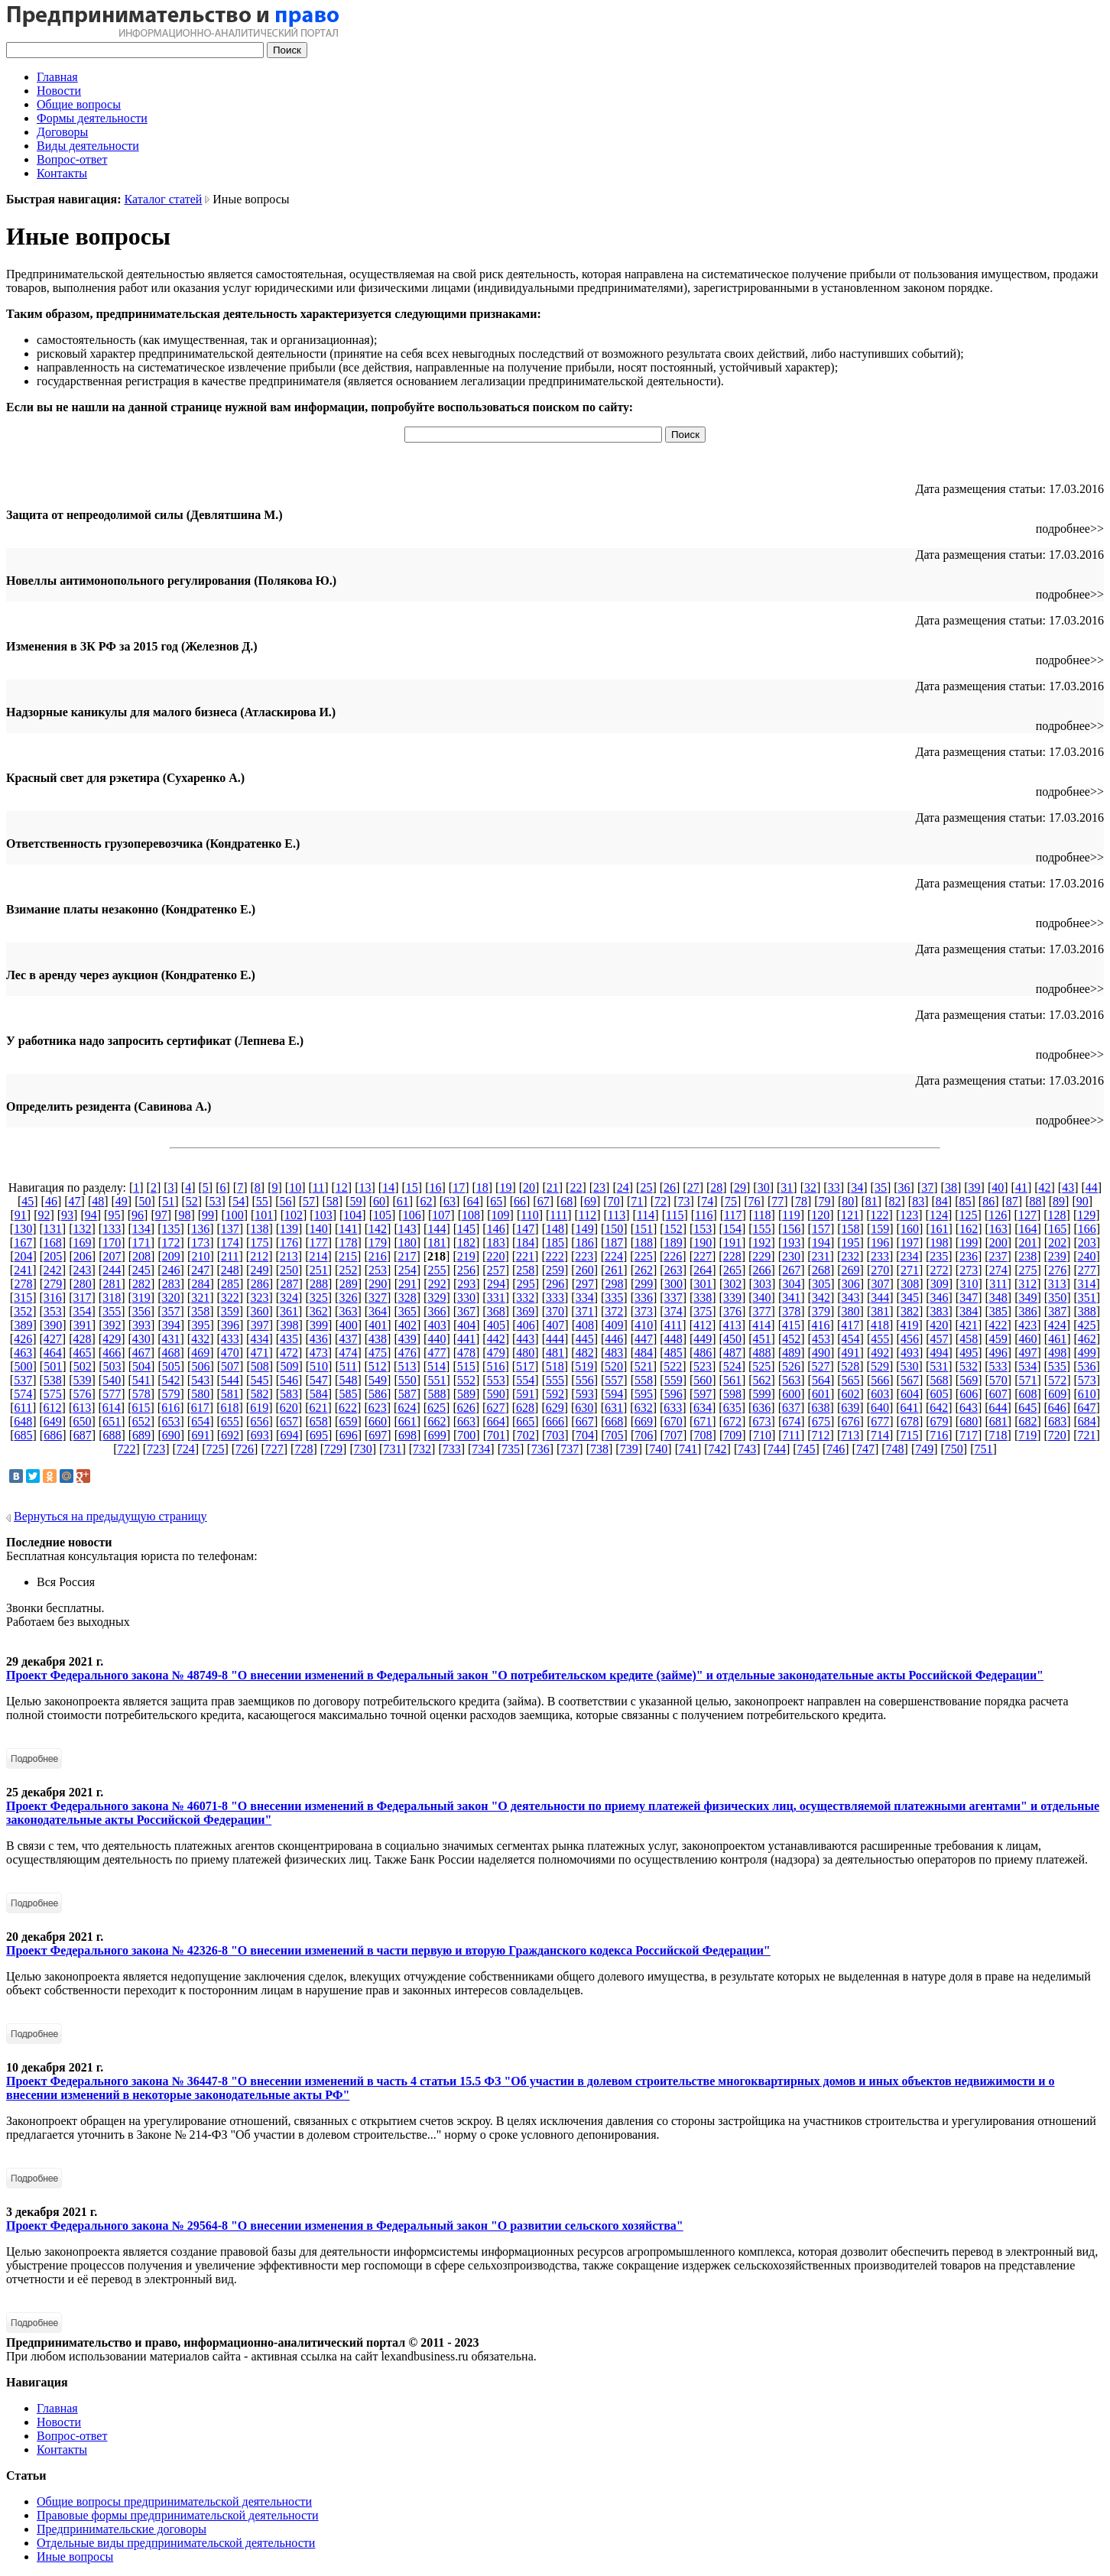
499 (1087, 1352)
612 (53, 1407)
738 (599, 1448)
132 (82, 1228)
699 (437, 1435)
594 (614, 1393)
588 (436, 1393)
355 (111, 1311)
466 (111, 1352)
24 (623, 1187)
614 (111, 1407)
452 (791, 1338)
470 (230, 1352)
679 (939, 1421)
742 (718, 1448)
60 (379, 1201)
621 (318, 1407)
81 (871, 1201)
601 (821, 1393)
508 (260, 1366)
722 (126, 1448)
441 (466, 1338)
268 (821, 1270)
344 (880, 1297)
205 (53, 1256)
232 (850, 1256)
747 (865, 1448)
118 (762, 1215)
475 (377, 1352)
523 (702, 1366)
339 (732, 1297)
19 (505, 1187)
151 (644, 1228)
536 (1087, 1366)
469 (200, 1352)
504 (141, 1366)
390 (53, 1325)
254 (407, 1270)
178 (348, 1242)
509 (289, 1366)
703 (555, 1435)
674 (791, 1421)
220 (495, 1256)
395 (200, 1325)
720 (1057, 1435)
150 (614, 1228)
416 (821, 1325)
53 (215, 1201)
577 (111, 1393)
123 (909, 1215)
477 (436, 1352)
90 (1082, 1201)
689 (141, 1435)
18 (482, 1187)
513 (407, 1366)
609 (1057, 1393)
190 (702, 1242)
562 (762, 1380)
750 (954, 1448)
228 (732, 1256)
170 (111, 1242)
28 (716, 1187)
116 (703, 1215)
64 (473, 1201)
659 (348, 1421)
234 (910, 1256)
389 (23, 1325)
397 (260, 1325)
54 (238, 1201)
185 (555, 1242)
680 (968, 1421)
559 (673, 1380)
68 (566, 1201)
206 (82, 1256)
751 (984, 1448)
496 (998, 1352)
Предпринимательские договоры (121, 2528)
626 (466, 1407)
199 (968, 1242)
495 (968, 1352)
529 (880, 1366)
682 (1028, 1421)
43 (1068, 1187)
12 (342, 1187)
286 (260, 1283)
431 (170, 1338)
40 (998, 1187)
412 (702, 1325)
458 (968, 1338)
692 (230, 1435)
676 (851, 1421)
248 (230, 1270)
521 (644, 1366)
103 (323, 1215)
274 (998, 1270)
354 (82, 1311)
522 (673, 1366)
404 (466, 1325)
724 (186, 1448)
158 (851, 1228)
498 (1057, 1352)
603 (880, 1393)
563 (791, 1380)
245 (141, 1270)
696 (348, 1435)
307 (880, 1283)
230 (791, 1256)
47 (75, 1201)
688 (111, 1435)
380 (851, 1311)
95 (114, 1215)
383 (939, 1311)
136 (200, 1228)
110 (529, 1215)
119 (791, 1215)
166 (1087, 1228)
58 (332, 1201)
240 (1087, 1256)
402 (407, 1325)
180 (407, 1242)
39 (975, 1187)
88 (1035, 1201)
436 (319, 1338)
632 (644, 1407)
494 (939, 1352)
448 (673, 1338)
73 (684, 1201)
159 (880, 1228)
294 (496, 1283)
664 (496, 1421)
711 (791, 1435)
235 (939, 1256)
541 (141, 1380)
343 (851, 1297)
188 (644, 1242)
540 (111, 1380)
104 (352, 1215)
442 (496, 1338)
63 (449, 1201)
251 (319, 1270)
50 (145, 1201)
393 (141, 1325)
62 (426, 1201)
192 (762, 1242)
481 (555, 1352)
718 (998, 1435)
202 (1057, 1242)
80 (848, 1201)
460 (1028, 1338)
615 (141, 1407)
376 (732, 1311)
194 (821, 1242)
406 (526, 1325)
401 (377, 1325)
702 (526, 1435)
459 (998, 1338)
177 (319, 1242)
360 (259, 1311)
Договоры (62, 131)
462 (1087, 1338)
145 (466, 1228)
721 (1087, 1435)
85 (965, 1201)
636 (761, 1407)
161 (939, 1228)
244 (111, 1270)
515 (466, 1366)
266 (762, 1270)
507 (230, 1366)
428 (82, 1338)
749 (924, 1448)
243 (82, 1270)
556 (585, 1380)
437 (348, 1338)
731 (392, 1448)
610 (1087, 1393)
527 (821, 1366)
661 (407, 1421)
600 (791, 1393)
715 (910, 1435)
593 (585, 1393)
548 (348, 1380)
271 (910, 1270)
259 (555, 1270)
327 (377, 1297)
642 (939, 1407)
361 (289, 1311)
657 (289, 1421)
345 (910, 1297)
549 (377, 1380)
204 (23, 1256)
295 (526, 1283)
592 (555, 1393)
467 (141, 1352)
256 (466, 1270)
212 (259, 1256)
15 (412, 1187)
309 (939, 1283)
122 (880, 1215)
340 (762, 1297)
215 (348, 1256)
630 (584, 1407)
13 (365, 1187)
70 (614, 1201)
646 (1057, 1407)
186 (585, 1242)
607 (998, 1393)
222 (555, 1256)
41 (1021, 1187)
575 (53, 1393)
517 (525, 1366)
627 (495, 1407)
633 (673, 1407)
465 (82, 1352)
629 (555, 1407)
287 (289, 1283)
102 (293, 1215)
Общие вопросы (79, 104)
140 (319, 1228)
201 (1028, 1242)
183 (496, 1242)
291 (407, 1283)
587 (407, 1393)
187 (614, 1242)
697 (377, 1435)
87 (1012, 1201)
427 (53, 1338)
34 (857, 1187)
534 (1027, 1366)
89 (1059, 1201)
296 (555, 1283)
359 (230, 1311)
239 (1057, 1256)
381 (880, 1311)
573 (1087, 1380)
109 (501, 1215)
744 (777, 1448)
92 (43, 1215)
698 (407, 1435)
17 (459, 1187)
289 (348, 1283)
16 (435, 1187)
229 (761, 1256)
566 (880, 1380)
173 (200, 1242)
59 (355, 1201)
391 (82, 1325)
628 (525, 1407)
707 (673, 1435)
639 (850, 1407)
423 (1027, 1325)
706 (644, 1435)
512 (377, 1366)
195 (851, 1242)
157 (821, 1228)
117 (733, 1215)
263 (673, 1270)
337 (673, 1297)
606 (968, 1393)
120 (820, 1215)
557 (614, 1380)
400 (348, 1325)
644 (998, 1407)
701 (496, 1435)
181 (436, 1242)
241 (23, 1270)
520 (614, 1366)
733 (452, 1448)
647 (1087, 1407)
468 (170, 1352)
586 (377, 1393)
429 (111, 1338)
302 (732, 1283)
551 (436, 1380)
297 (585, 1283)
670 (673, 1421)
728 (303, 1448)
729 (333, 1448)
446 (614, 1338)
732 (422, 1448)
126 (997, 1215)
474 (348, 1352)
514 (436, 1366)
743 (747, 1448)
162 (968, 1228)
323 (259, 1297)
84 (942, 1201)
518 (555, 1366)
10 (295, 1187)
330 (466, 1297)
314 (1087, 1283)
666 (555, 1421)
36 (904, 1187)
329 (436, 1297)
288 (319, 1283)
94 (91, 1215)
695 (319, 1435)
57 (309, 1201)
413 (732, 1325)
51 (168, 1201)
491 (851, 1352)
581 (230, 1393)
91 (21, 1215)
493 (910, 1352)
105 (382, 1215)
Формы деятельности (92, 118)
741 (688, 1448)
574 (23, 1393)
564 (821, 1380)
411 (673, 1325)
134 (141, 1228)
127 (1027, 1215)
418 (880, 1325)
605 (939, 1393)
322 (230, 1297)
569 (968, 1380)
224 (614, 1256)
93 (67, 1215)
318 (111, 1297)
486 (702, 1352)
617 (200, 1407)
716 (939, 1435)
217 (407, 1256)
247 (200, 1270)
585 (348, 1393)
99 (208, 1215)
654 (200, 1421)
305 (821, 1283)
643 (968, 1407)
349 (1028, 1297)
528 (850, 1366)
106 (412, 1215)
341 (791, 1297)
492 (880, 1352)
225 (644, 1256)
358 (200, 1311)
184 (525, 1242)
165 (1057, 1228)
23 (599, 1187)
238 (1027, 1256)
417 (850, 1325)
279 (53, 1283)
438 (377, 1338)
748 (895, 1448)
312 (1027, 1283)
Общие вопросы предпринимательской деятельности (174, 2501)
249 (259, 1270)
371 (585, 1311)
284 (200, 1283)
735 (510, 1448)
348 (998, 1297)
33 (834, 1187)
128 (1057, 1215)
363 (348, 1311)
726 (244, 1448)
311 (998, 1283)
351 (1087, 1297)
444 (555, 1338)
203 (1087, 1242)
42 (1045, 1187)
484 (644, 1352)
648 (23, 1421)
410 (644, 1325)
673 (762, 1421)
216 (377, 1256)
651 (111, 1421)
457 (939, 1338)
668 (614, 1421)
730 (363, 1448)
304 (792, 1283)
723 (156, 1448)
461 (1057, 1338)
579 (170, 1393)
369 (525, 1311)
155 (762, 1228)
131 (53, 1228)
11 (318, 1187)
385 (998, 1311)
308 (910, 1283)
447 (644, 1338)
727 (274, 1448)
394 (171, 1325)
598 (732, 1393)
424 (1057, 1325)
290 (377, 1283)
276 (1057, 1270)
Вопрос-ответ (72, 159)
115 (674, 1215)
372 (614, 1311)
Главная (57, 76)
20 (529, 1187)
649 (53, 1421)
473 (319, 1352)
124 (939, 1215)
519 (584, 1366)
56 (285, 1201)
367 (466, 1311)
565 (851, 1380)
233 (880, 1256)
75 (731, 1201)
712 (821, 1435)
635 (732, 1407)
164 (1028, 1228)
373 (644, 1311)
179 (377, 1242)
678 (910, 1421)
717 (968, 1435)
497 (1028, 1352)
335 (614, 1297)
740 (658, 1448)
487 (732, 1352)
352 (23, 1311)
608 (1028, 1393)
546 (289, 1380)
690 (171, 1435)
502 (82, 1366)
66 (520, 1201)
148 (555, 1228)
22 (576, 1187)
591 (525, 1393)
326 (348, 1297)
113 (616, 1215)
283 (171, 1283)
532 (968, 1366)
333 (555, 1297)
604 (910, 1393)
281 (111, 1283)
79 (825, 1201)
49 (121, 1201)
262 (644, 1270)
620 (289, 1407)
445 (585, 1338)
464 (53, 1352)
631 (614, 1407)
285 (230, 1283)
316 (53, 1297)
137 (230, 1228)
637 (791, 1407)
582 (259, 1393)
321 (200, 1297)
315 (23, 1297)
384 (968, 1311)
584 (319, 1393)
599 (762, 1393)
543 (200, 1380)
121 (850, 1215)
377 (762, 1311)
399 (319, 1325)
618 (229, 1407)
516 (495, 1366)
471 (259, 1352)
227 (702, 1256)
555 (555, 1380)
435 (289, 1338)
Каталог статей (164, 199)
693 (260, 1435)
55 (262, 1201)
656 (259, 1421)
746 (835, 1448)
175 (259, 1242)
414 (761, 1325)
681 (998, 1421)
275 (1028, 1270)
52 (192, 1201)
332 (525, 1297)
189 (673, 1242)
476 (407, 1352)
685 (23, 1435)
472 (289, 1352)
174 (230, 1242)
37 (927, 1187)
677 (880, 1421)
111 (558, 1215)
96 (137, 1215)
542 (170, 1380)
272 (939, 1270)
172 (170, 1242)
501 (53, 1366)
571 (1028, 1380)
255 (436, 1270)
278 (23, 1283)
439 (407, 1338)
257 (496, 1270)
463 (23, 1352)
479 (496, 1352)
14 (388, 1187)
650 (82, 1421)
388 (1087, 1311)
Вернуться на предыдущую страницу (110, 1516)
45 (27, 1201)
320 (170, 1297)
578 (141, 1393)
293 (466, 1283)
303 (762, 1283)
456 (910, 1338)
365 (407, 1311)
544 (230, 1380)
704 (585, 1435)
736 (540, 1448)
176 (289, 1242)
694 (289, 1435)
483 (614, 1352)
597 (702, 1393)
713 (850, 1435)
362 (319, 1311)
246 (170, 1270)
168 (53, 1242)
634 (702, 1407)
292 (437, 1283)
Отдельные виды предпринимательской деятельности (176, 2542)
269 (851, 1270)
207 (111, 1256)
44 (1092, 1187)
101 (264, 1215)
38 (951, 1187)
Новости (59, 90)
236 (968, 1256)
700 (466, 1435)
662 (436, 1421)
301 (703, 1283)
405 (496, 1325)
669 (644, 1421)
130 (23, 1228)
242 (53, 1270)
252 (348, 1270)
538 (53, 1380)
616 (170, 1407)
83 (918, 1201)
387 (1057, 1311)
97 (161, 1215)
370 (555, 1311)
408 (585, 1325)
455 (880, 1338)
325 (319, 1297)
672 (732, 1421)
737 (569, 1448)
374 (673, 1311)
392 (111, 1325)
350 (1057, 1297)
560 (702, 1380)
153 (702, 1228)
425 (1087, 1325)
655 (230, 1421)
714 (880, 1435)
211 (230, 1256)
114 (645, 1215)
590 (496, 1393)
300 (673, 1283)
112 (587, 1215)
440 (436, 1338)
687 (82, 1435)
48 (98, 1201)
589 (466, 1393)
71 (637, 1201)
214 (318, 1256)
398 (289, 1325)
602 (851, 1393)
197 (910, 1242)
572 (1057, 1380)
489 (791, 1352)
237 (998, 1256)
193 (791, 1242)
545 (259, 1380)
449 (702, 1338)
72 (660, 1201)
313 (1057, 1283)
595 (644, 1393)
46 (51, 1201)
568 (939, 1380)
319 (141, 1297)
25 (646, 1187)
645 (1027, 1407)
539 (82, 1380)
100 (235, 1215)
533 (998, 1366)
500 (23, 1366)
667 (585, 1421)
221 (525, 1256)
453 (821, 1338)
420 (939, 1325)
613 (82, 1407)
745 (806, 1448)
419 (910, 1325)
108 (471, 1215)
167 (23, 1242)
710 (762, 1435)
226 (673, 1256)
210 (200, 1256)
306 (851, 1283)
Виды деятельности (88, 145)
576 (82, 1393)
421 (968, 1325)
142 (377, 1228)
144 (436, 1228)
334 (585, 1297)
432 (200, 1338)
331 (496, 1297)
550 (407, 1380)
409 (614, 1325)
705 (614, 1435)
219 (466, 1256)
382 (910, 1311)
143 (407, 1228)
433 (230, 1338)
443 (525, 1338)
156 (791, 1228)
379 (821, 1311)
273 (968, 1270)
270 (880, 1270)
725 (215, 1448)
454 (851, 1338)
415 (791, 1325)
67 (543, 1201)
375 (702, 1311)
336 (644, 1297)
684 (1087, 1421)
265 (732, 1270)
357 (170, 1311)
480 (525, 1352)
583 (289, 1393)
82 (895, 1201)
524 (732, 1366)
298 (614, 1283)
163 (998, 1228)
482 (585, 1352)
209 (171, 1256)
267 (791, 1270)
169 (82, 1242)
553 (496, 1380)
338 (702, 1297)
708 (703, 1435)
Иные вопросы (75, 2556)
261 (614, 1270)
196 (880, 1242)
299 (644, 1283)
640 (880, 1407)
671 (702, 1421)
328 (407, 1297)
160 (910, 1228)
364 (377, 1311)
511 (348, 1366)
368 (496, 1311)
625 (436, 1407)
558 (644, 1380)
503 (111, 1366)
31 (787, 1187)
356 (141, 1311)
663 (466, 1421)
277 (1087, 1270)
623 (377, 1407)
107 (441, 1215)
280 (82, 1283)
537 (23, 1380)
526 (791, 1366)
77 (777, 1201)
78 (801, 1201)
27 (693, 1187)
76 (754, 1201)
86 (988, 1201)
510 (319, 1366)
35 (881, 1187)
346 (939, 1297)
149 (585, 1228)
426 (23, 1338)
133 (111, 1228)
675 (821, 1421)
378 (791, 1311)
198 (939, 1242)
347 (968, 1297)
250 (289, 1270)
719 (1027, 1435)
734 (481, 1448)
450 (732, 1338)
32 (810, 1187)
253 (377, 1270)
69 (590, 1201)
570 (998, 1380)
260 (585, 1270)
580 (200, 1393)
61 (403, 1201)
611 (22, 1407)
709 (732, 1435)
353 (53, 1311)
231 (821, 1256)
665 (525, 1421)
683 (1057, 1421)
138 (259, 1228)
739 (629, 1448)
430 (141, 1338)
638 (821, 1407)
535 (1057, 1366)
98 (184, 1215)
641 (910, 1407)
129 (1086, 1215)
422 (998, 1325)
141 (348, 1228)
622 (348, 1407)
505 (171, 1366)
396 (230, 1325)
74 (707, 1201)
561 (732, 1380)
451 (762, 1338)
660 (377, 1421)
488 (762, 1352)
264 (702, 1270)
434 (259, 1338)
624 (407, 1407)
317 (82, 1297)
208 (141, 1256)
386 (1028, 1311)
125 (968, 1215)
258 (525, 1270)
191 (732, 1242)
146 (496, 1228)
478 (466, 1352)
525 (761, 1366)
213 (289, 1256)
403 (437, 1325)
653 (170, 1421)
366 (436, 1311)
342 (821, 1297)
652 (141, 1421)
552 (466, 1380)
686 (53, 1435)
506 (200, 1366)
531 (939, 1366)
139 (289, 1228)
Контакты (62, 173)
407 (555, 1325)
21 (553, 1187)
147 (525, 1228)
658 (319, 1421)
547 (319, 1380)
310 (968, 1283)
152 (673, 1228)
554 (525, 1380)
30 (764, 1187)
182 (466, 1242)
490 (821, 1352)
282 (141, 1283)
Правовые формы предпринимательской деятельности (178, 2515)
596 (673, 1393)
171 (141, 1242)
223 (584, 1256)
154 (732, 1228)
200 (998, 1242)
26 (670, 1187)
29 (740, 1187)
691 (200, 1435)
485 (673, 1352)
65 (496, 1201)
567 (910, 1380)
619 (259, 1407)
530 (910, 1366)
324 (289, 1297)
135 (170, 1228)
